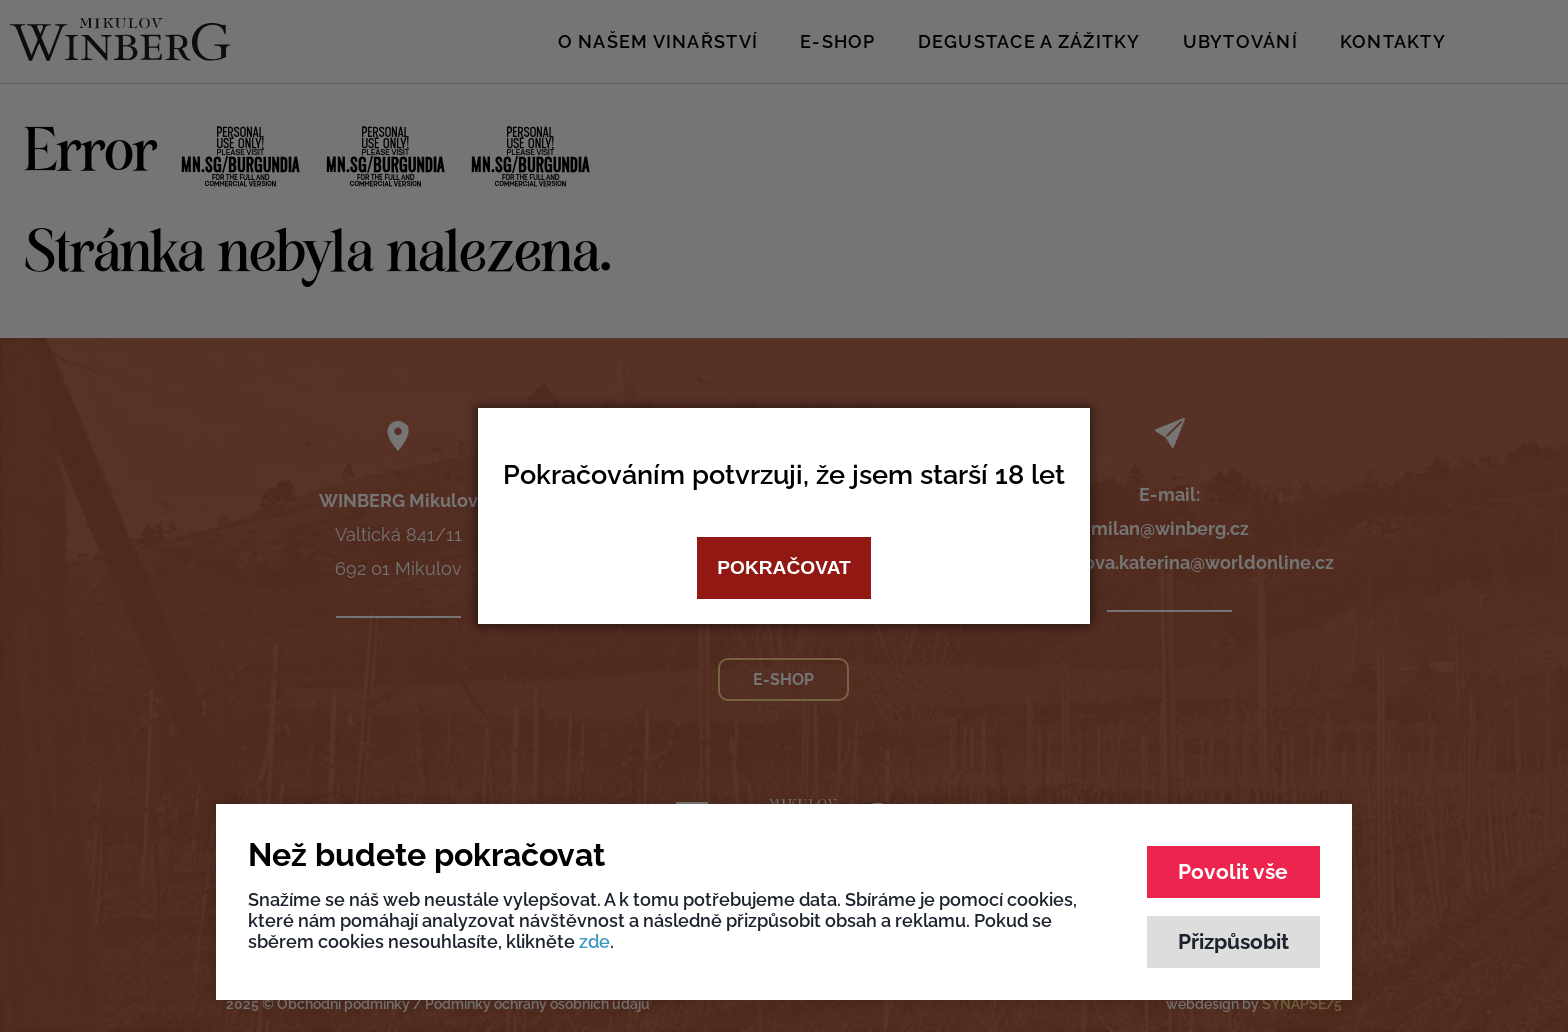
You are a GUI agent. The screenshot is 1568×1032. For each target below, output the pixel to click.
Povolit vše (1233, 871)
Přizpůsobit (1233, 941)
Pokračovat (784, 567)
